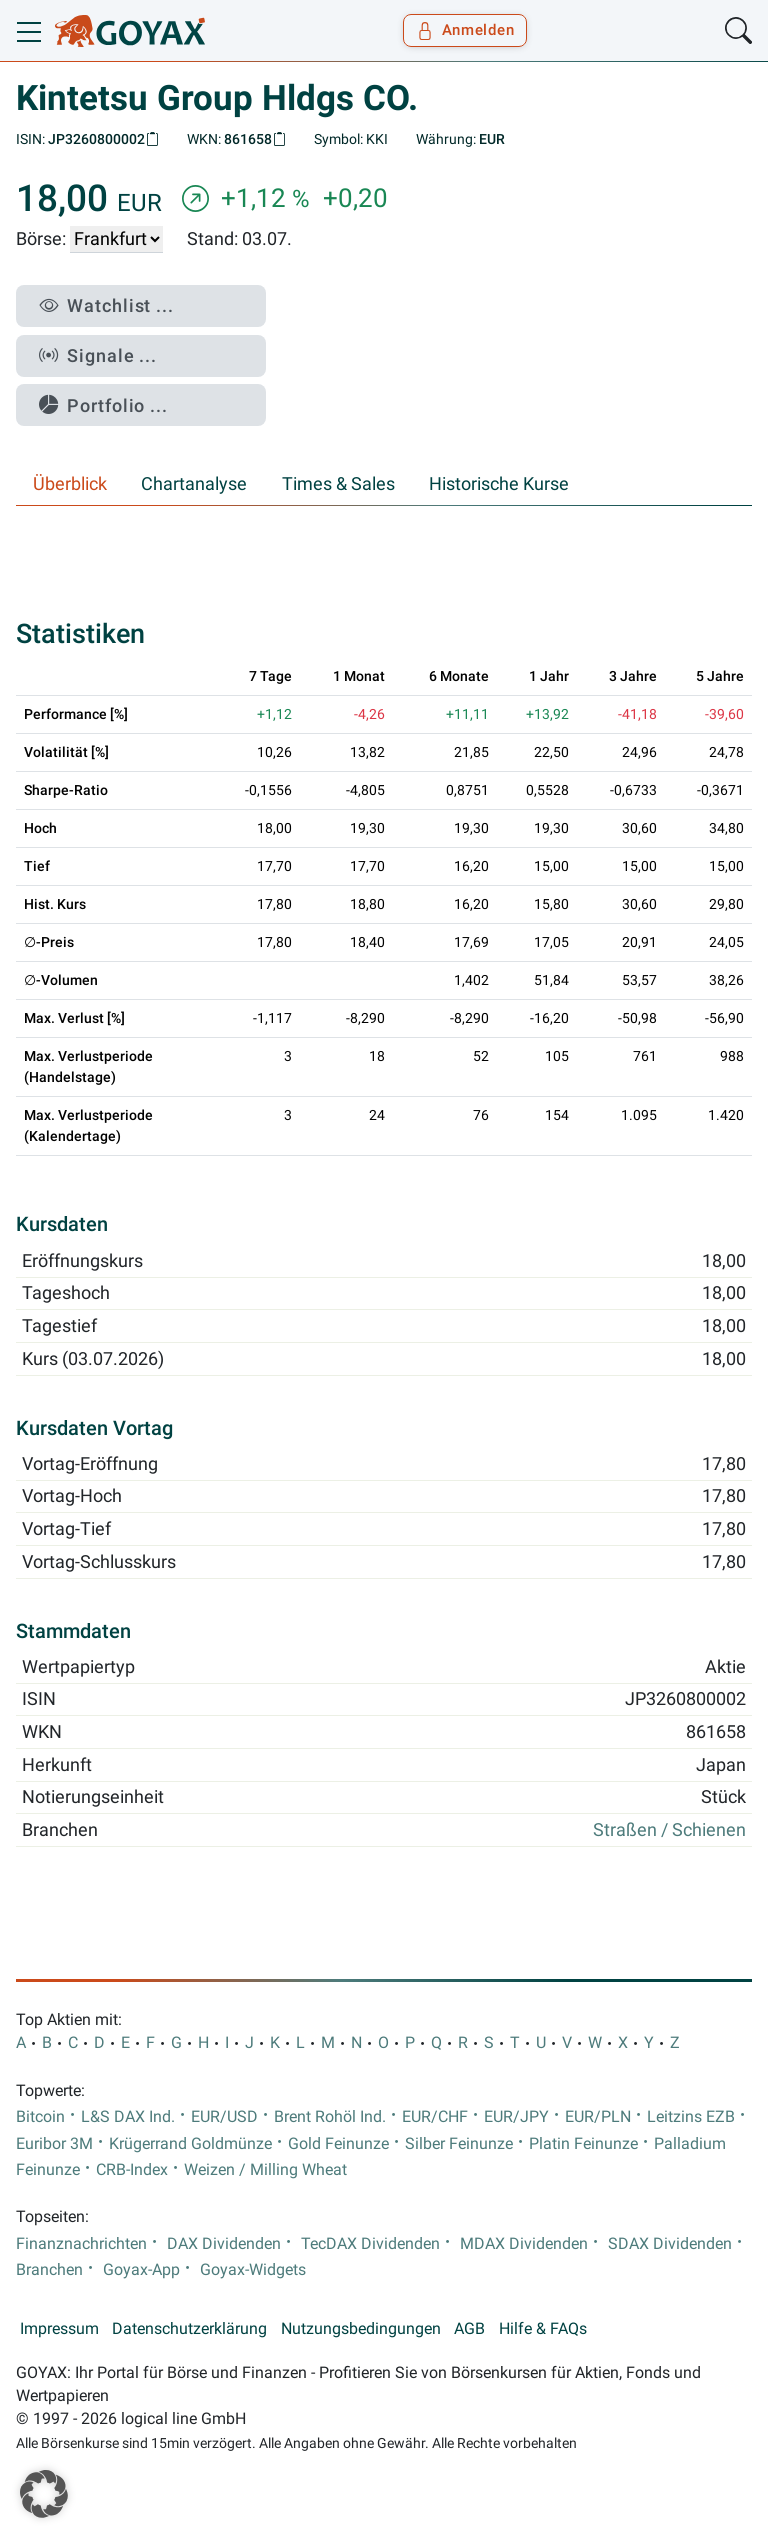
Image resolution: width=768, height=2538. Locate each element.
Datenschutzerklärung (189, 2329)
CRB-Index (132, 2170)
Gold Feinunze (338, 2144)
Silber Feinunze (459, 2144)
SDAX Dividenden (670, 2244)
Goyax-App (141, 2270)
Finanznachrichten (81, 2244)
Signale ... (98, 355)
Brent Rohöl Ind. (330, 2117)
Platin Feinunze (583, 2144)
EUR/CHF (435, 2117)
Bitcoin (40, 2117)
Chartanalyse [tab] (194, 484)
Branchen (49, 2270)
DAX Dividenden (224, 2244)
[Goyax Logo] (130, 31)
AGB (469, 2329)
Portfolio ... (103, 405)
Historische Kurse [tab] (499, 484)
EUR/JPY (516, 2117)
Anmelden (465, 30)
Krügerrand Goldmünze (190, 2144)
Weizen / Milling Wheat (265, 2170)
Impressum (59, 2329)
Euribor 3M (54, 2144)
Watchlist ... (106, 305)
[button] (44, 2494)
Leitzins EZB (691, 2117)
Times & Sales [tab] (338, 484)
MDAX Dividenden (524, 2244)
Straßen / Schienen (669, 1830)
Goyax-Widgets (253, 2270)
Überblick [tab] (70, 484)
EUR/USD (224, 2117)
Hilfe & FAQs (543, 2329)
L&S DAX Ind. (128, 2117)
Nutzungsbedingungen (361, 2329)
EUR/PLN (598, 2117)
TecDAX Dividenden (370, 2244)
